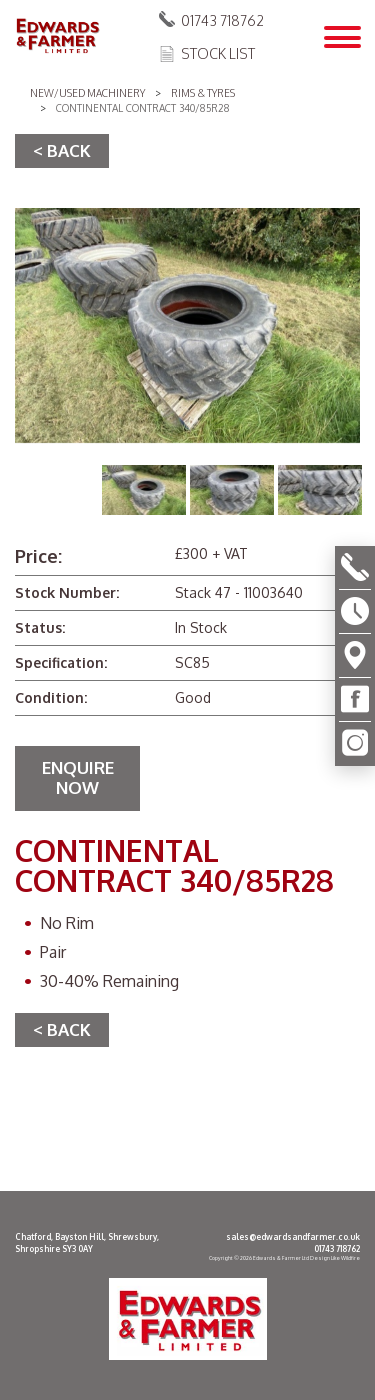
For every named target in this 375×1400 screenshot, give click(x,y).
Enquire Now (78, 777)
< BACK (62, 150)
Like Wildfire (345, 1258)
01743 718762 (222, 20)
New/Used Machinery (87, 93)
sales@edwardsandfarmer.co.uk (293, 1237)
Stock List (218, 53)
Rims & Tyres (203, 93)
